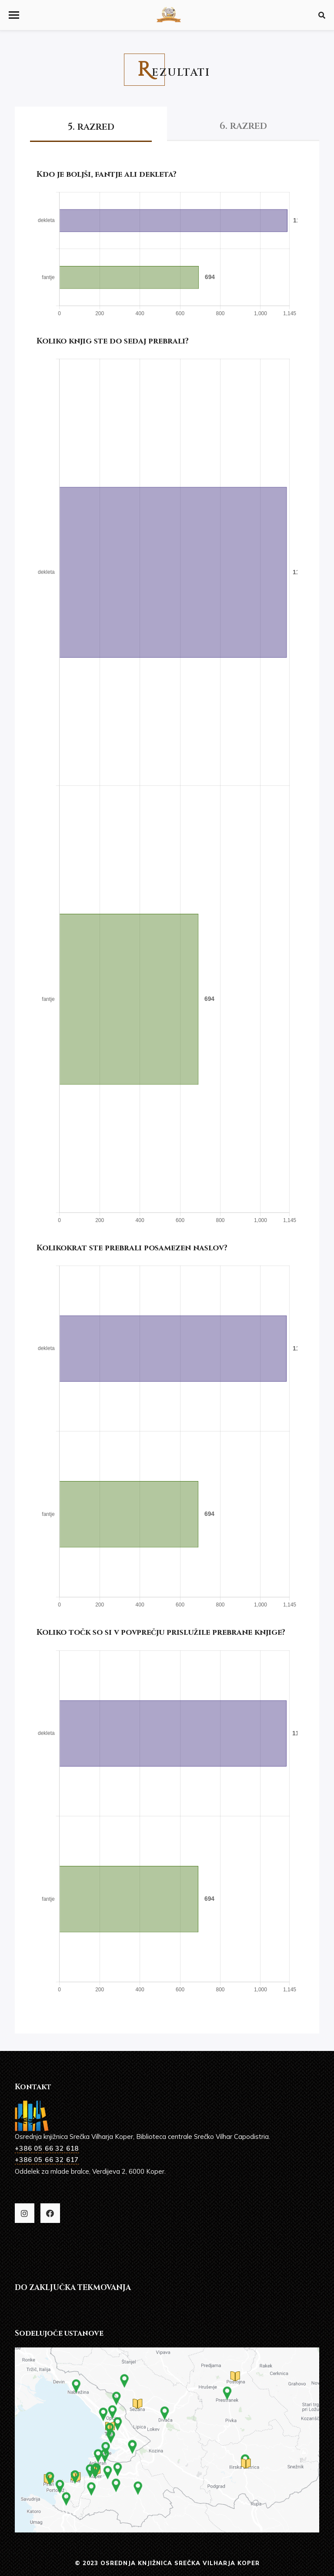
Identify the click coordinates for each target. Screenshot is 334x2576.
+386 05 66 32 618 (47, 2148)
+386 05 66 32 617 (47, 2159)
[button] (14, 15)
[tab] (91, 123)
